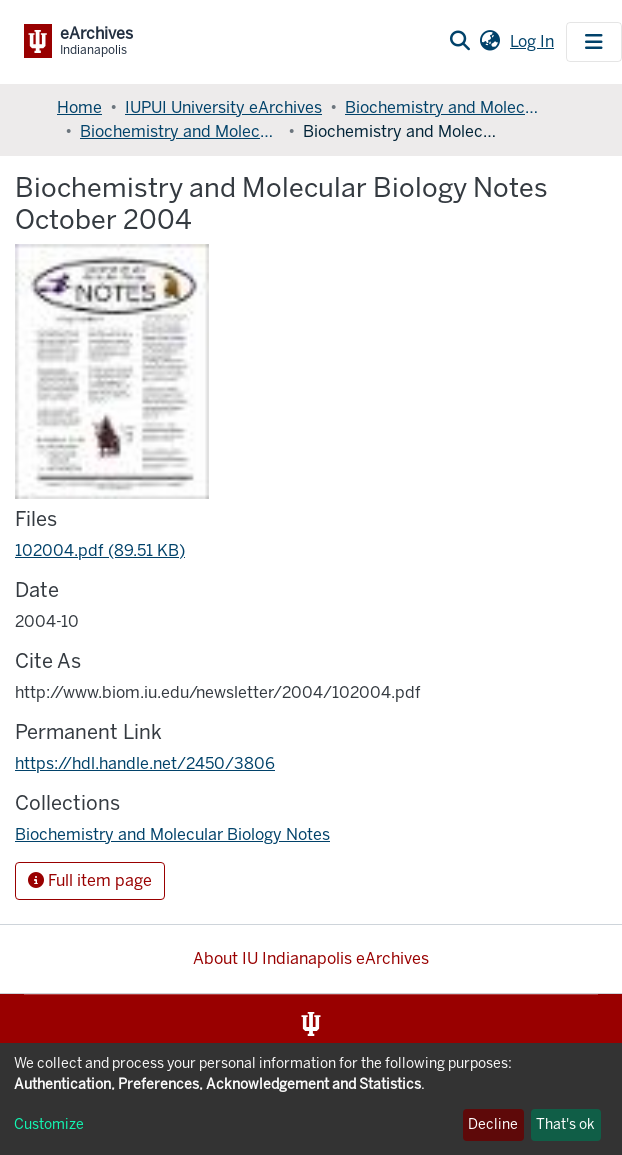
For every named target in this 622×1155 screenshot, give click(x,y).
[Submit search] (459, 42)
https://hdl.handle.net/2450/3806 (145, 763)
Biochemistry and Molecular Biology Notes (180, 131)
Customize (49, 1124)
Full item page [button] (90, 880)
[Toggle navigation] (594, 42)
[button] (489, 42)
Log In (534, 41)
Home (79, 107)
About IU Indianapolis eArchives (311, 958)
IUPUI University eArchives (223, 107)
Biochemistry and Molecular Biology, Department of (445, 107)
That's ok (565, 1124)
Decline (493, 1124)
